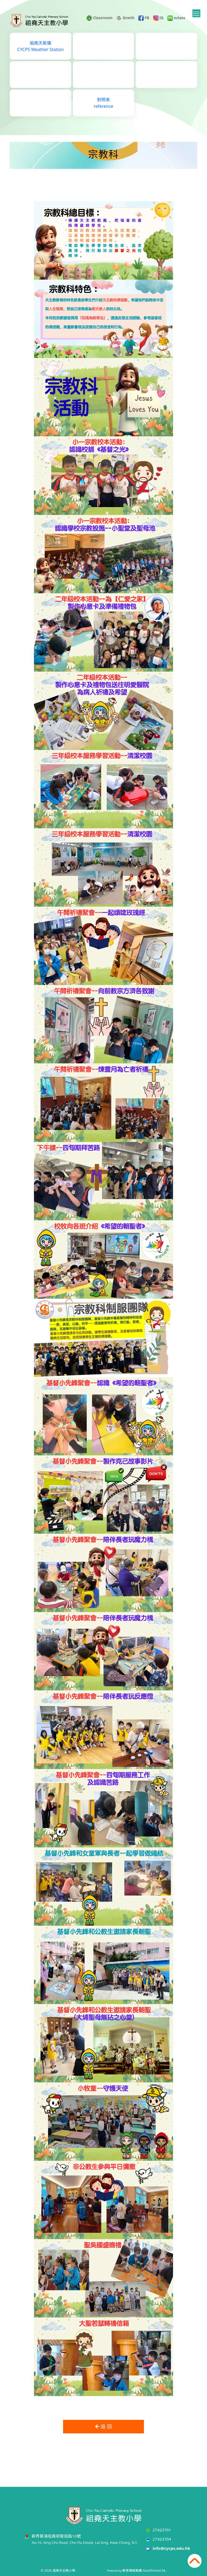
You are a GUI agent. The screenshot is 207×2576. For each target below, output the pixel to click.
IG (158, 17)
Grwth (125, 17)
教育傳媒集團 (132, 2570)
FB (143, 17)
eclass (176, 17)
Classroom (99, 17)
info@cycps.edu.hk (171, 2548)
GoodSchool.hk (154, 2570)
